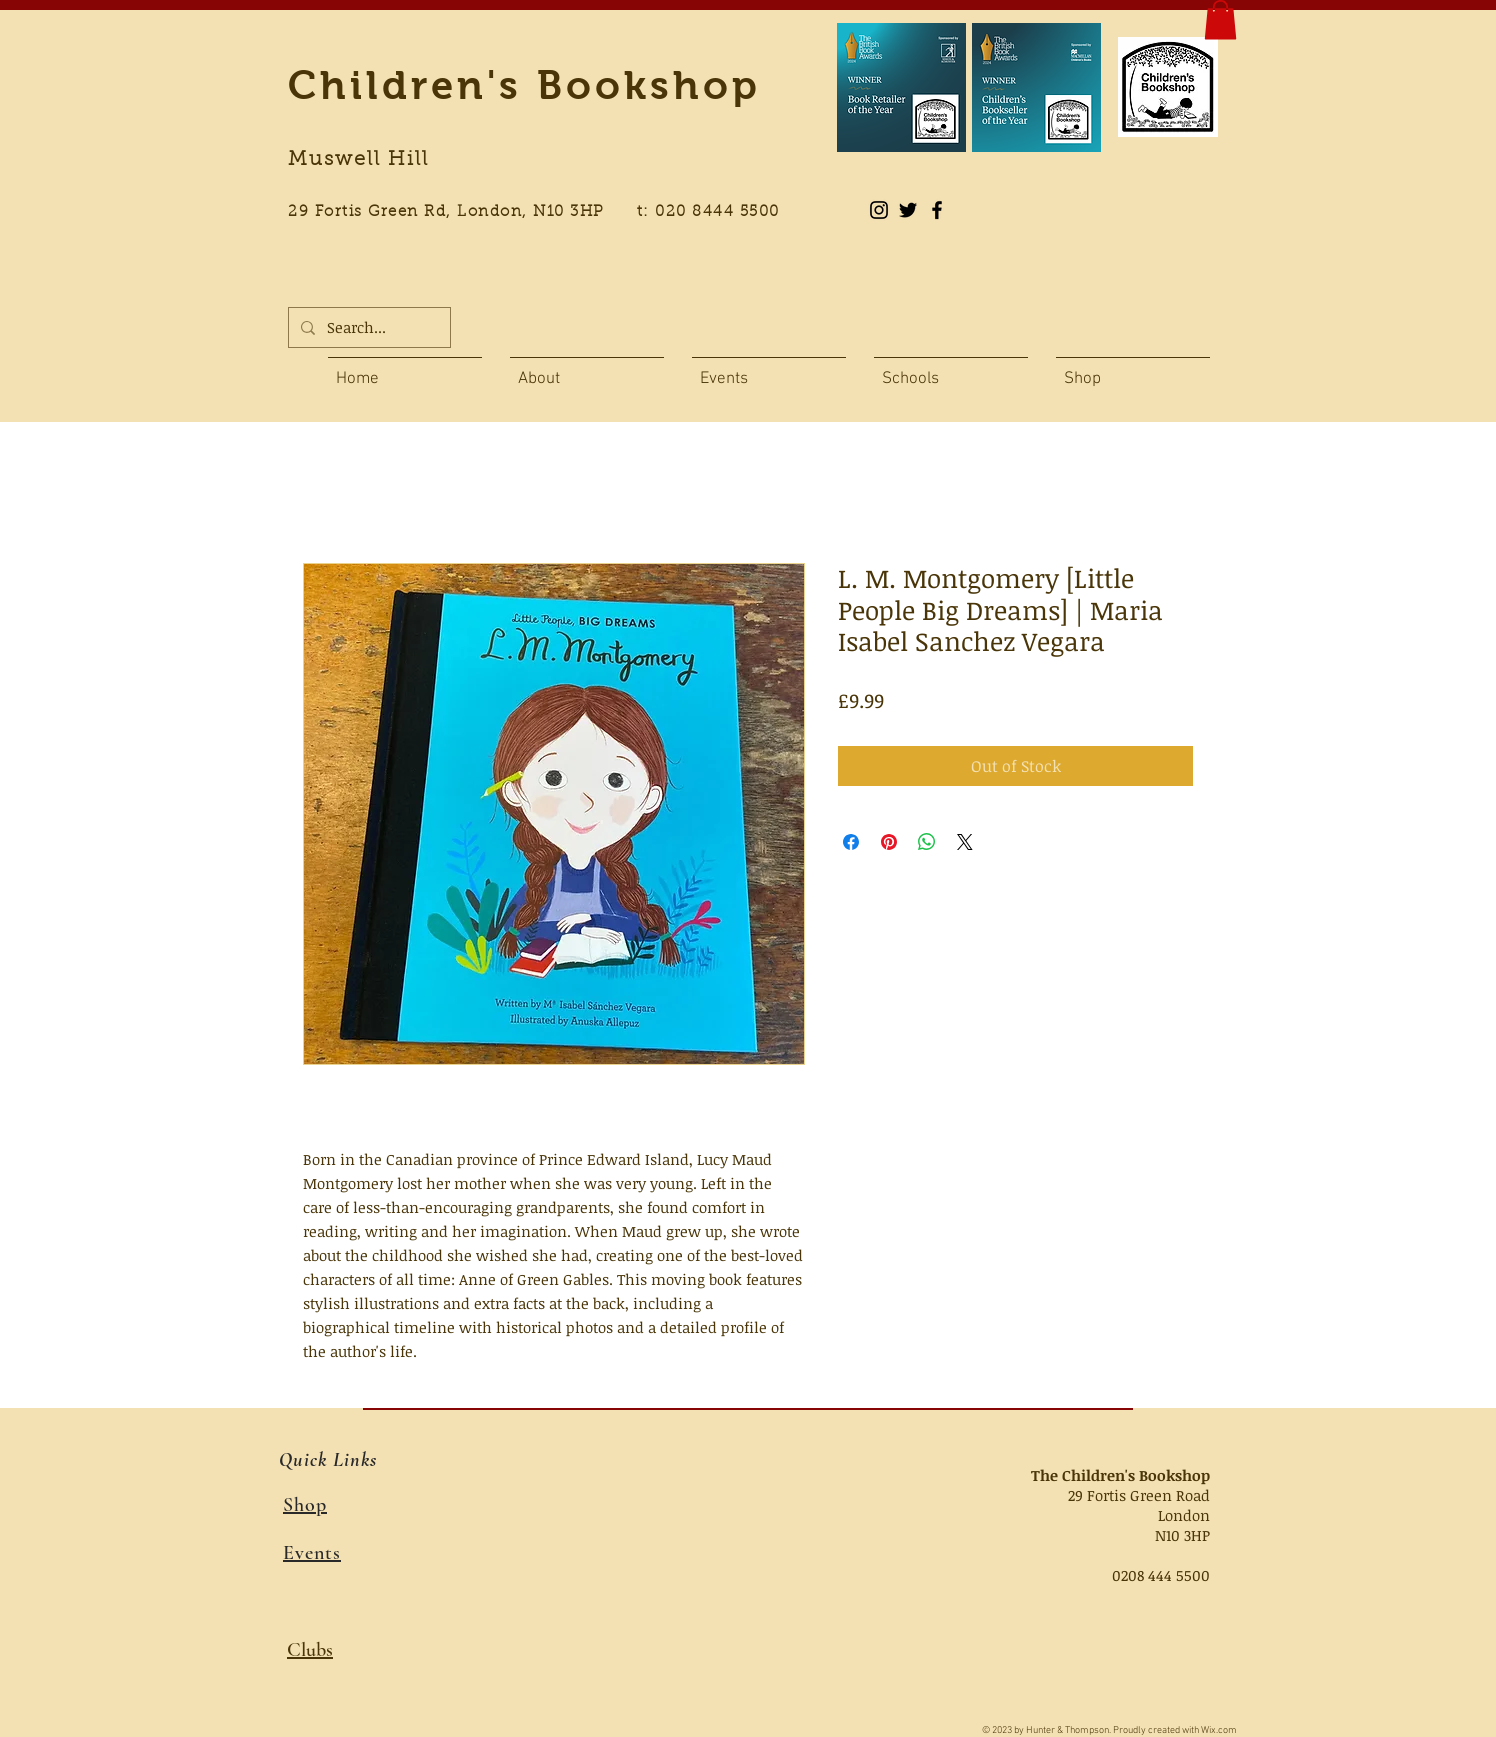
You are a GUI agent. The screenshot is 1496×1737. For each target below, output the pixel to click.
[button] (1220, 19)
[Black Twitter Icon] (908, 210)
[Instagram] (879, 210)
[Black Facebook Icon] (937, 210)
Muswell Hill (358, 160)
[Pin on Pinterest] (889, 842)
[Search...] (367, 327)
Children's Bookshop (524, 85)
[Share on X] (965, 842)
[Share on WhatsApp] (927, 842)
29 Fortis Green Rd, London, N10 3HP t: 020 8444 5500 (545, 212)
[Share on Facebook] (851, 842)
